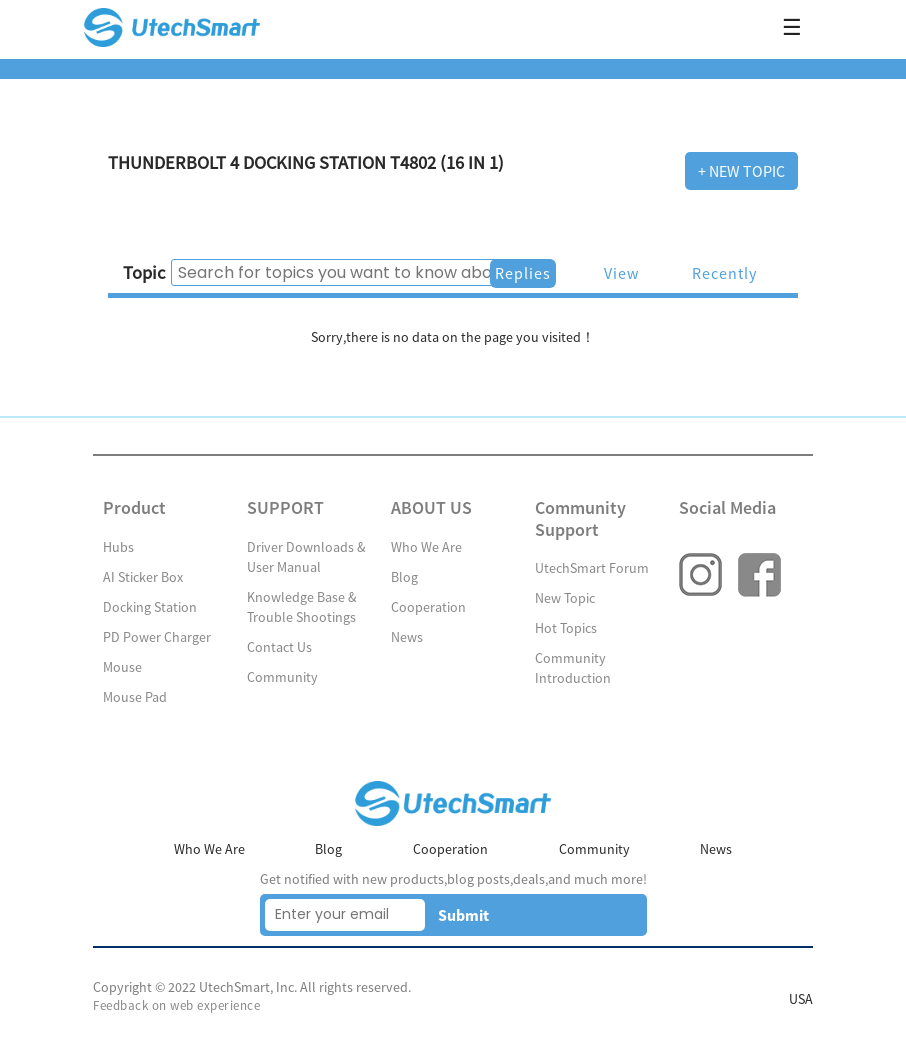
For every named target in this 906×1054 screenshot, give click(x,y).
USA (801, 999)
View (621, 273)
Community (282, 677)
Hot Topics (566, 628)
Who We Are (426, 547)
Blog (404, 577)
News (407, 637)
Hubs (118, 547)
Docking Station (150, 607)
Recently (724, 273)
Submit (463, 915)
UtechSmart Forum (592, 568)
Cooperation (428, 607)
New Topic (565, 598)
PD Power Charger (157, 637)
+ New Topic (741, 171)
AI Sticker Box (143, 577)
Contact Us (279, 647)
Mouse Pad (135, 697)
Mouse (122, 667)
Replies (523, 273)
